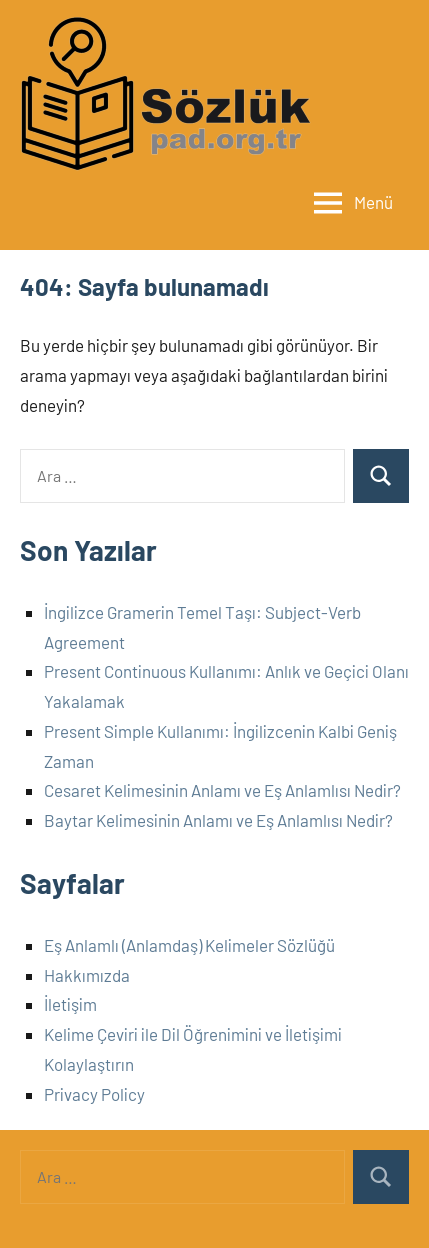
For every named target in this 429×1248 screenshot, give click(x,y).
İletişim (70, 1004)
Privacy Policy (94, 1094)
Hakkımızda (87, 975)
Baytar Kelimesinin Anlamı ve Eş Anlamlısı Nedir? (218, 820)
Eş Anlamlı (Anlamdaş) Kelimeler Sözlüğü (189, 945)
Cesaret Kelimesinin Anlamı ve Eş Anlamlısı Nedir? (222, 790)
